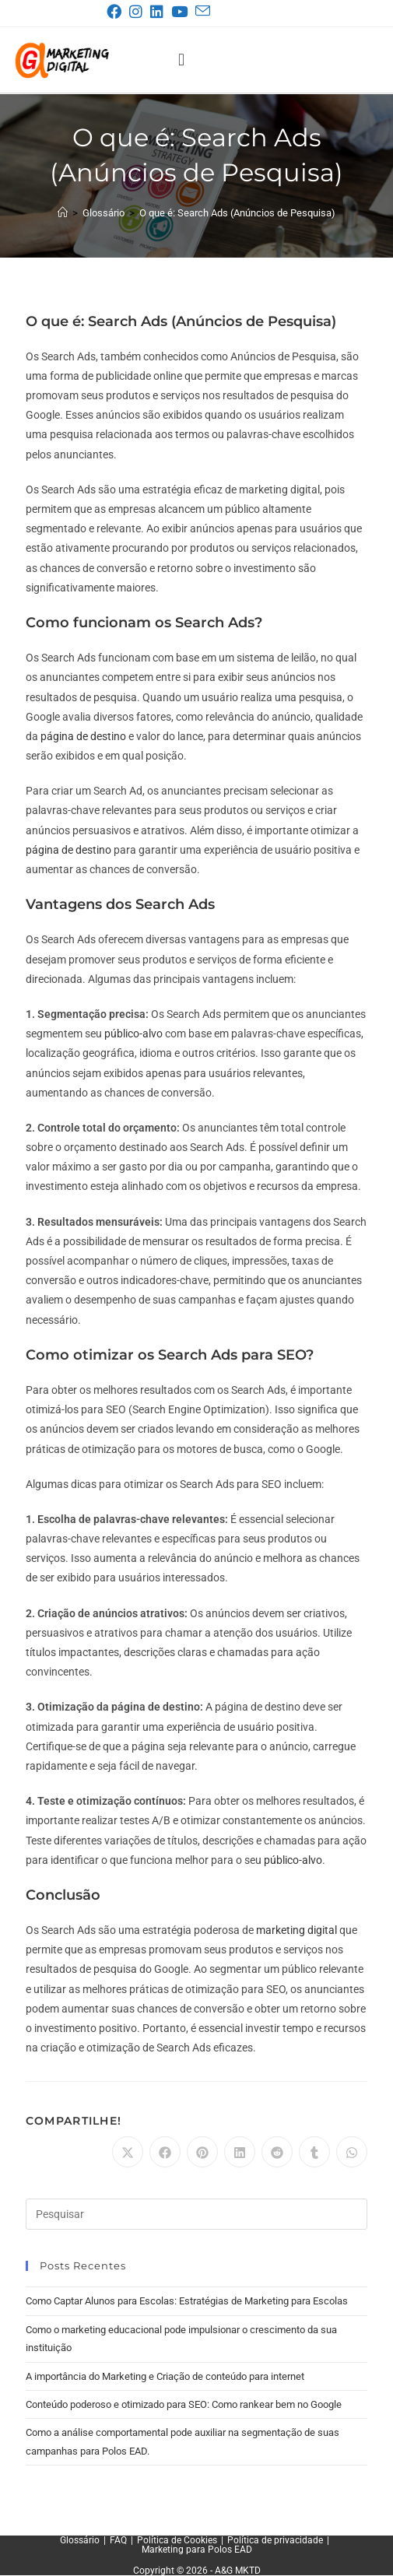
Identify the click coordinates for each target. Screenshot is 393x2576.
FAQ (118, 2540)
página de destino (83, 736)
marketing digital (296, 1930)
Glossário (80, 2540)
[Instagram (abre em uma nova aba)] (138, 11)
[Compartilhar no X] (127, 2151)
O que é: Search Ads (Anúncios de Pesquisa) (237, 213)
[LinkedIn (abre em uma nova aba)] (159, 11)
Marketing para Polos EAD (197, 2549)
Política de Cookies (177, 2540)
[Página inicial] (63, 213)
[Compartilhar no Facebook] (165, 2151)
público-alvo (133, 1033)
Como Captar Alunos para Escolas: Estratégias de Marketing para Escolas (187, 2301)
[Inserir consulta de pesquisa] (197, 2214)
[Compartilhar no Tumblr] (314, 2151)
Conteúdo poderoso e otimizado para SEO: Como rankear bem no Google (184, 2404)
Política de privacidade (275, 2540)
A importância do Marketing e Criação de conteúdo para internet (165, 2376)
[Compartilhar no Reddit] (277, 2151)
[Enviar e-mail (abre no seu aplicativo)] (202, 11)
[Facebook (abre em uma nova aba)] (117, 11)
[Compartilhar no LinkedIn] (239, 2151)
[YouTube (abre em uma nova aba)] (182, 11)
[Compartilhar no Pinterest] (202, 2151)
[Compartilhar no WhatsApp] (351, 2151)
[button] (181, 59)
